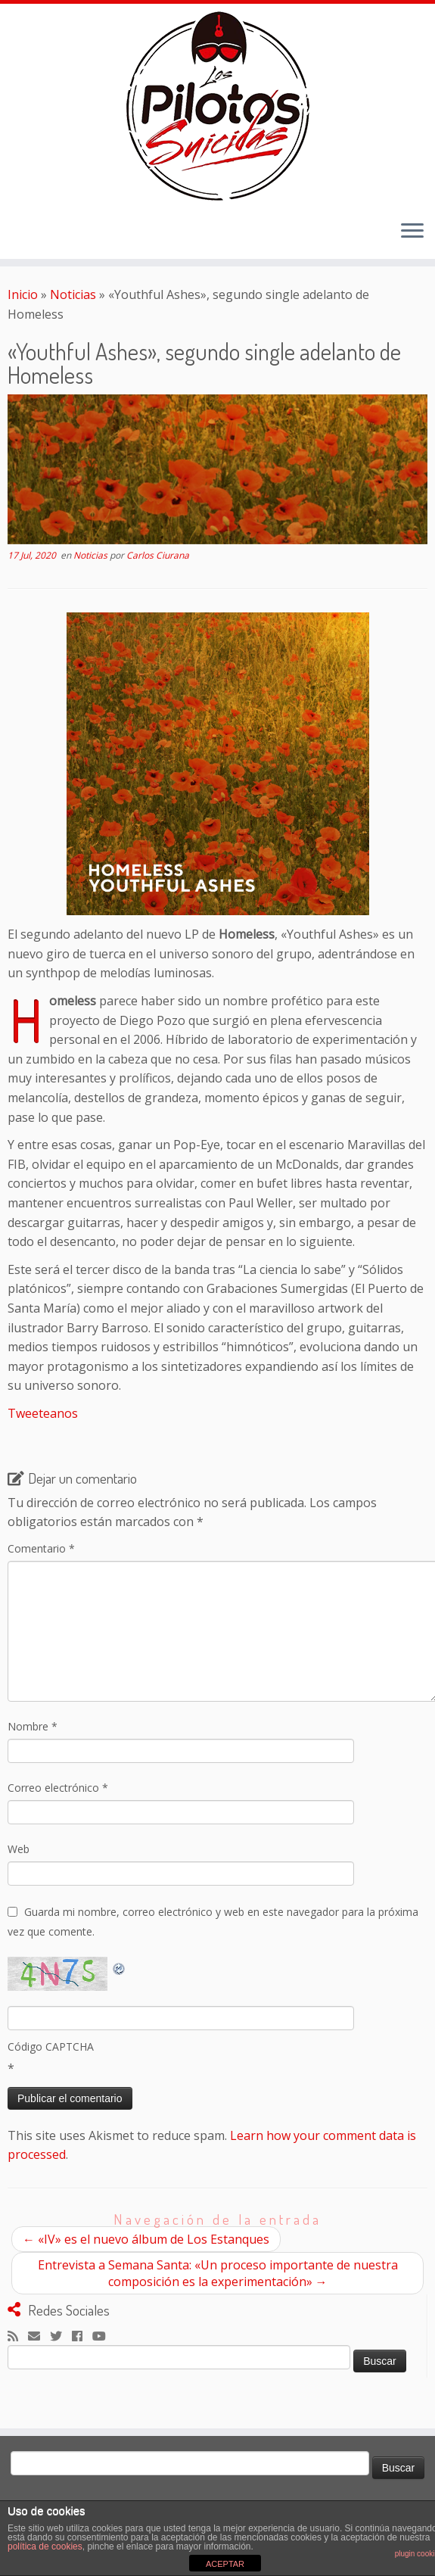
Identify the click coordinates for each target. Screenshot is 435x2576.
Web (19, 1849)
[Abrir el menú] (412, 231)
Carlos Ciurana (157, 555)
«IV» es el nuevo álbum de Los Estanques (146, 2239)
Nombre (32, 1726)
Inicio (23, 294)
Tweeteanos (43, 1413)
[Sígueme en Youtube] (104, 2337)
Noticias (73, 294)
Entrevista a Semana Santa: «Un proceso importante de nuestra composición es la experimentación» (218, 2273)
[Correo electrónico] (39, 2337)
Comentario (41, 1548)
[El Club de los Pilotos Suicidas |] (217, 106)
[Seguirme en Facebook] (82, 2337)
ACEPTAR (225, 2563)
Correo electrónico (58, 1787)
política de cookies (45, 2546)
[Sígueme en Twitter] (61, 2337)
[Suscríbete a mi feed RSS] (18, 2337)
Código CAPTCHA (51, 2046)
